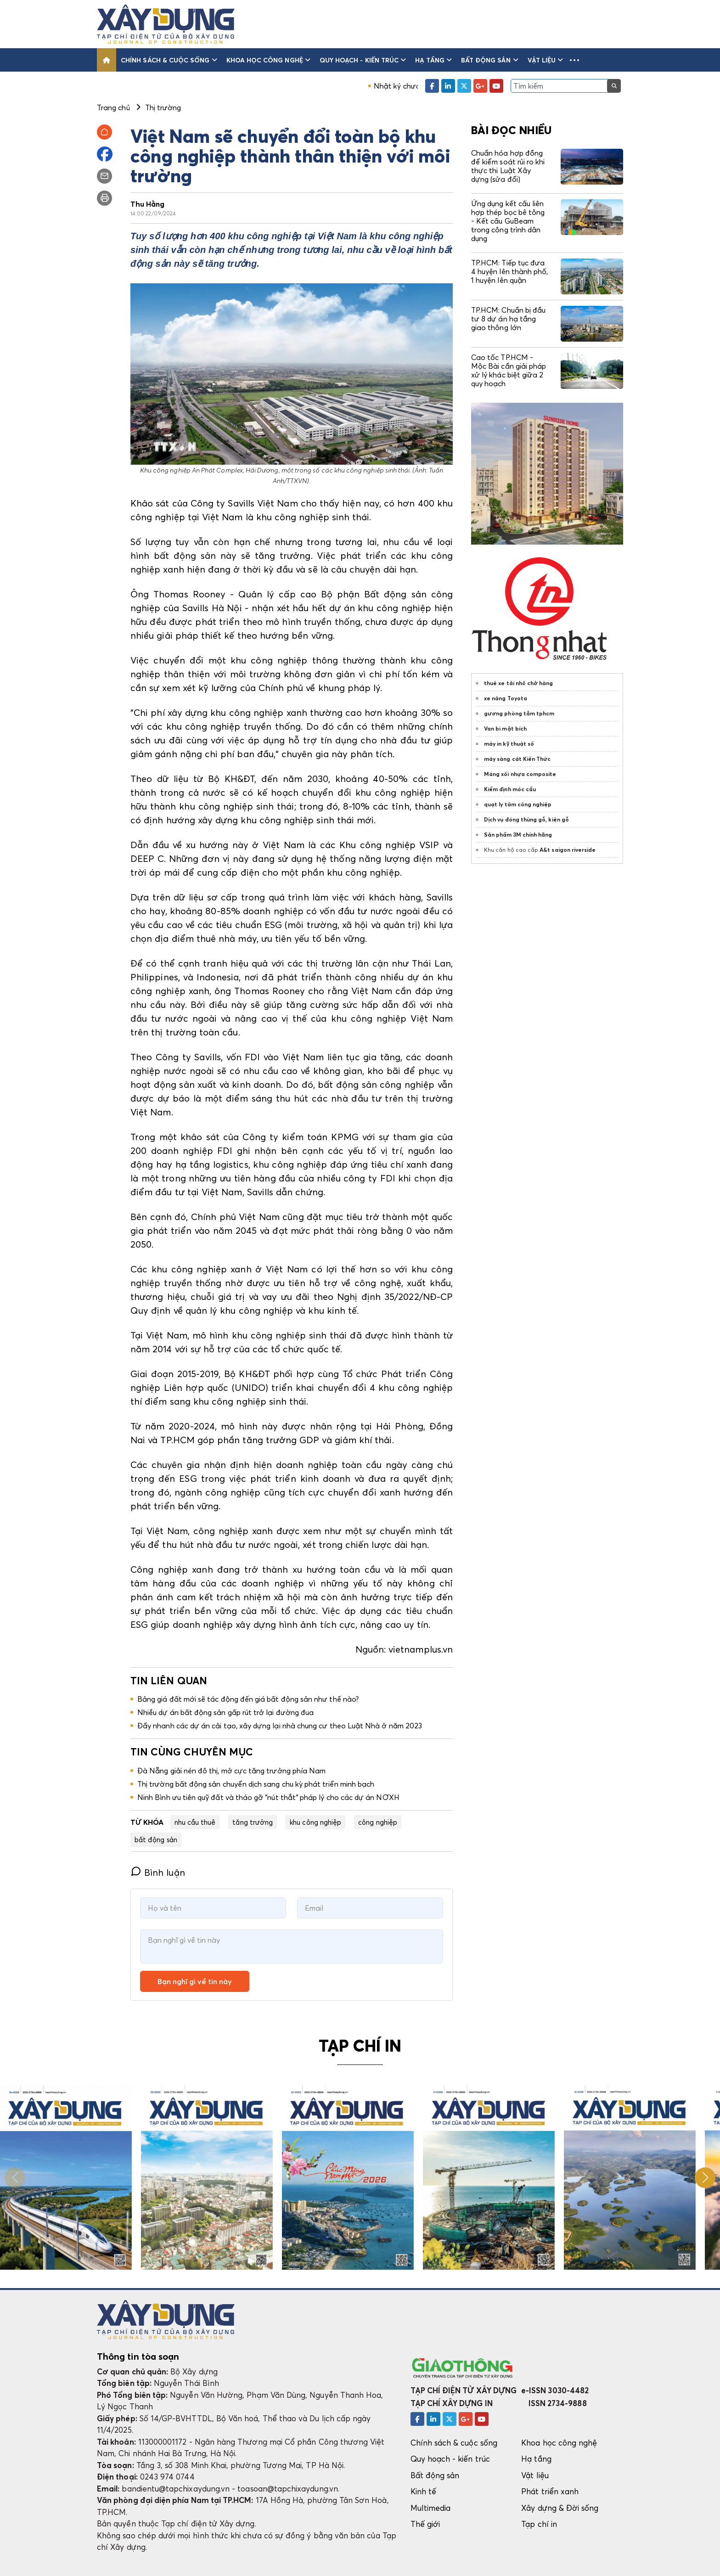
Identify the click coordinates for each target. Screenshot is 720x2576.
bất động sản (156, 1839)
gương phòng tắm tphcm (519, 713)
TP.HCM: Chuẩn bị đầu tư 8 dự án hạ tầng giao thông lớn (508, 318)
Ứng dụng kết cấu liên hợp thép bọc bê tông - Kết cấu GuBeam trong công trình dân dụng (508, 221)
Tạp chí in (539, 2524)
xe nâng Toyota (505, 698)
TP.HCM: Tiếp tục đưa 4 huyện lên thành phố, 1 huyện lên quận (509, 271)
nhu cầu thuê (195, 1822)
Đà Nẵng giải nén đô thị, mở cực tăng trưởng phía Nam (231, 1770)
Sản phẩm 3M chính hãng (518, 834)
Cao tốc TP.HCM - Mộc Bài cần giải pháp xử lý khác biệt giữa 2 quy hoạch (508, 370)
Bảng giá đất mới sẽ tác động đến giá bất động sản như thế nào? (248, 1699)
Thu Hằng (147, 203)
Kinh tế (423, 2491)
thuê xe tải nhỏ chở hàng (518, 683)
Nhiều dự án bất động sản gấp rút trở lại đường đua (225, 1712)
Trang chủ (113, 107)
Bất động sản (489, 60)
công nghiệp (377, 1822)
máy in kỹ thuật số (509, 743)
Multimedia (431, 2508)
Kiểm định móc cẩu (510, 789)
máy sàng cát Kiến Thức (517, 758)
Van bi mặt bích (505, 728)
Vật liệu (545, 60)
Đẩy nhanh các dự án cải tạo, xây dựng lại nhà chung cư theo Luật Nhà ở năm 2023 (279, 1725)
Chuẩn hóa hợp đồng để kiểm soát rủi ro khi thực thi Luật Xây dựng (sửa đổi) (508, 166)
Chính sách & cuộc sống (169, 60)
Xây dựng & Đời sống (559, 2508)
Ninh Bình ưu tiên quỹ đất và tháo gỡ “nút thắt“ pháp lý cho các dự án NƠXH (268, 1797)
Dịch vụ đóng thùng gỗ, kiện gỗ (526, 819)
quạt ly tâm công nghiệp (517, 804)
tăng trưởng (252, 1822)
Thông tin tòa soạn (138, 2356)
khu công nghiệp (315, 1822)
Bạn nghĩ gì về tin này (195, 1981)
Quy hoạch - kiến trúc (363, 60)
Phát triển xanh (550, 2491)
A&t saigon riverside (568, 849)
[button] (574, 60)
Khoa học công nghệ (268, 60)
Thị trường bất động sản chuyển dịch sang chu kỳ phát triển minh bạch (255, 1784)
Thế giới (425, 2524)
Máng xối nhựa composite (520, 774)
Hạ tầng (433, 60)
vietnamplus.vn (420, 1649)
